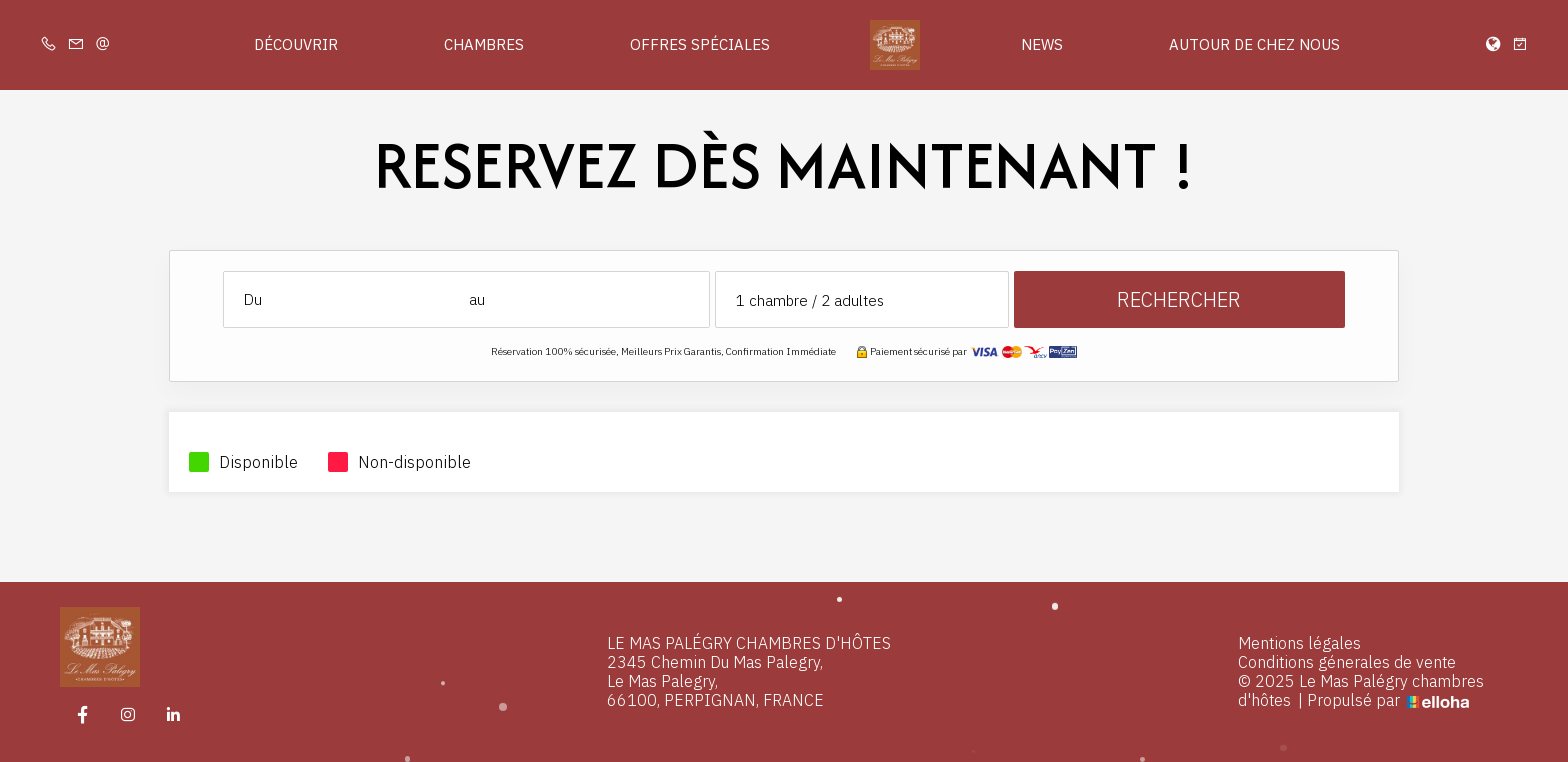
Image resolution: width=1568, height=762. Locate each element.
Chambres (484, 44)
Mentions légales (1299, 643)
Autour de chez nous (1254, 44)
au (477, 299)
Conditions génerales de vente (1347, 662)
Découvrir (296, 44)
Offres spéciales (700, 44)
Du (253, 299)
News (1042, 44)
